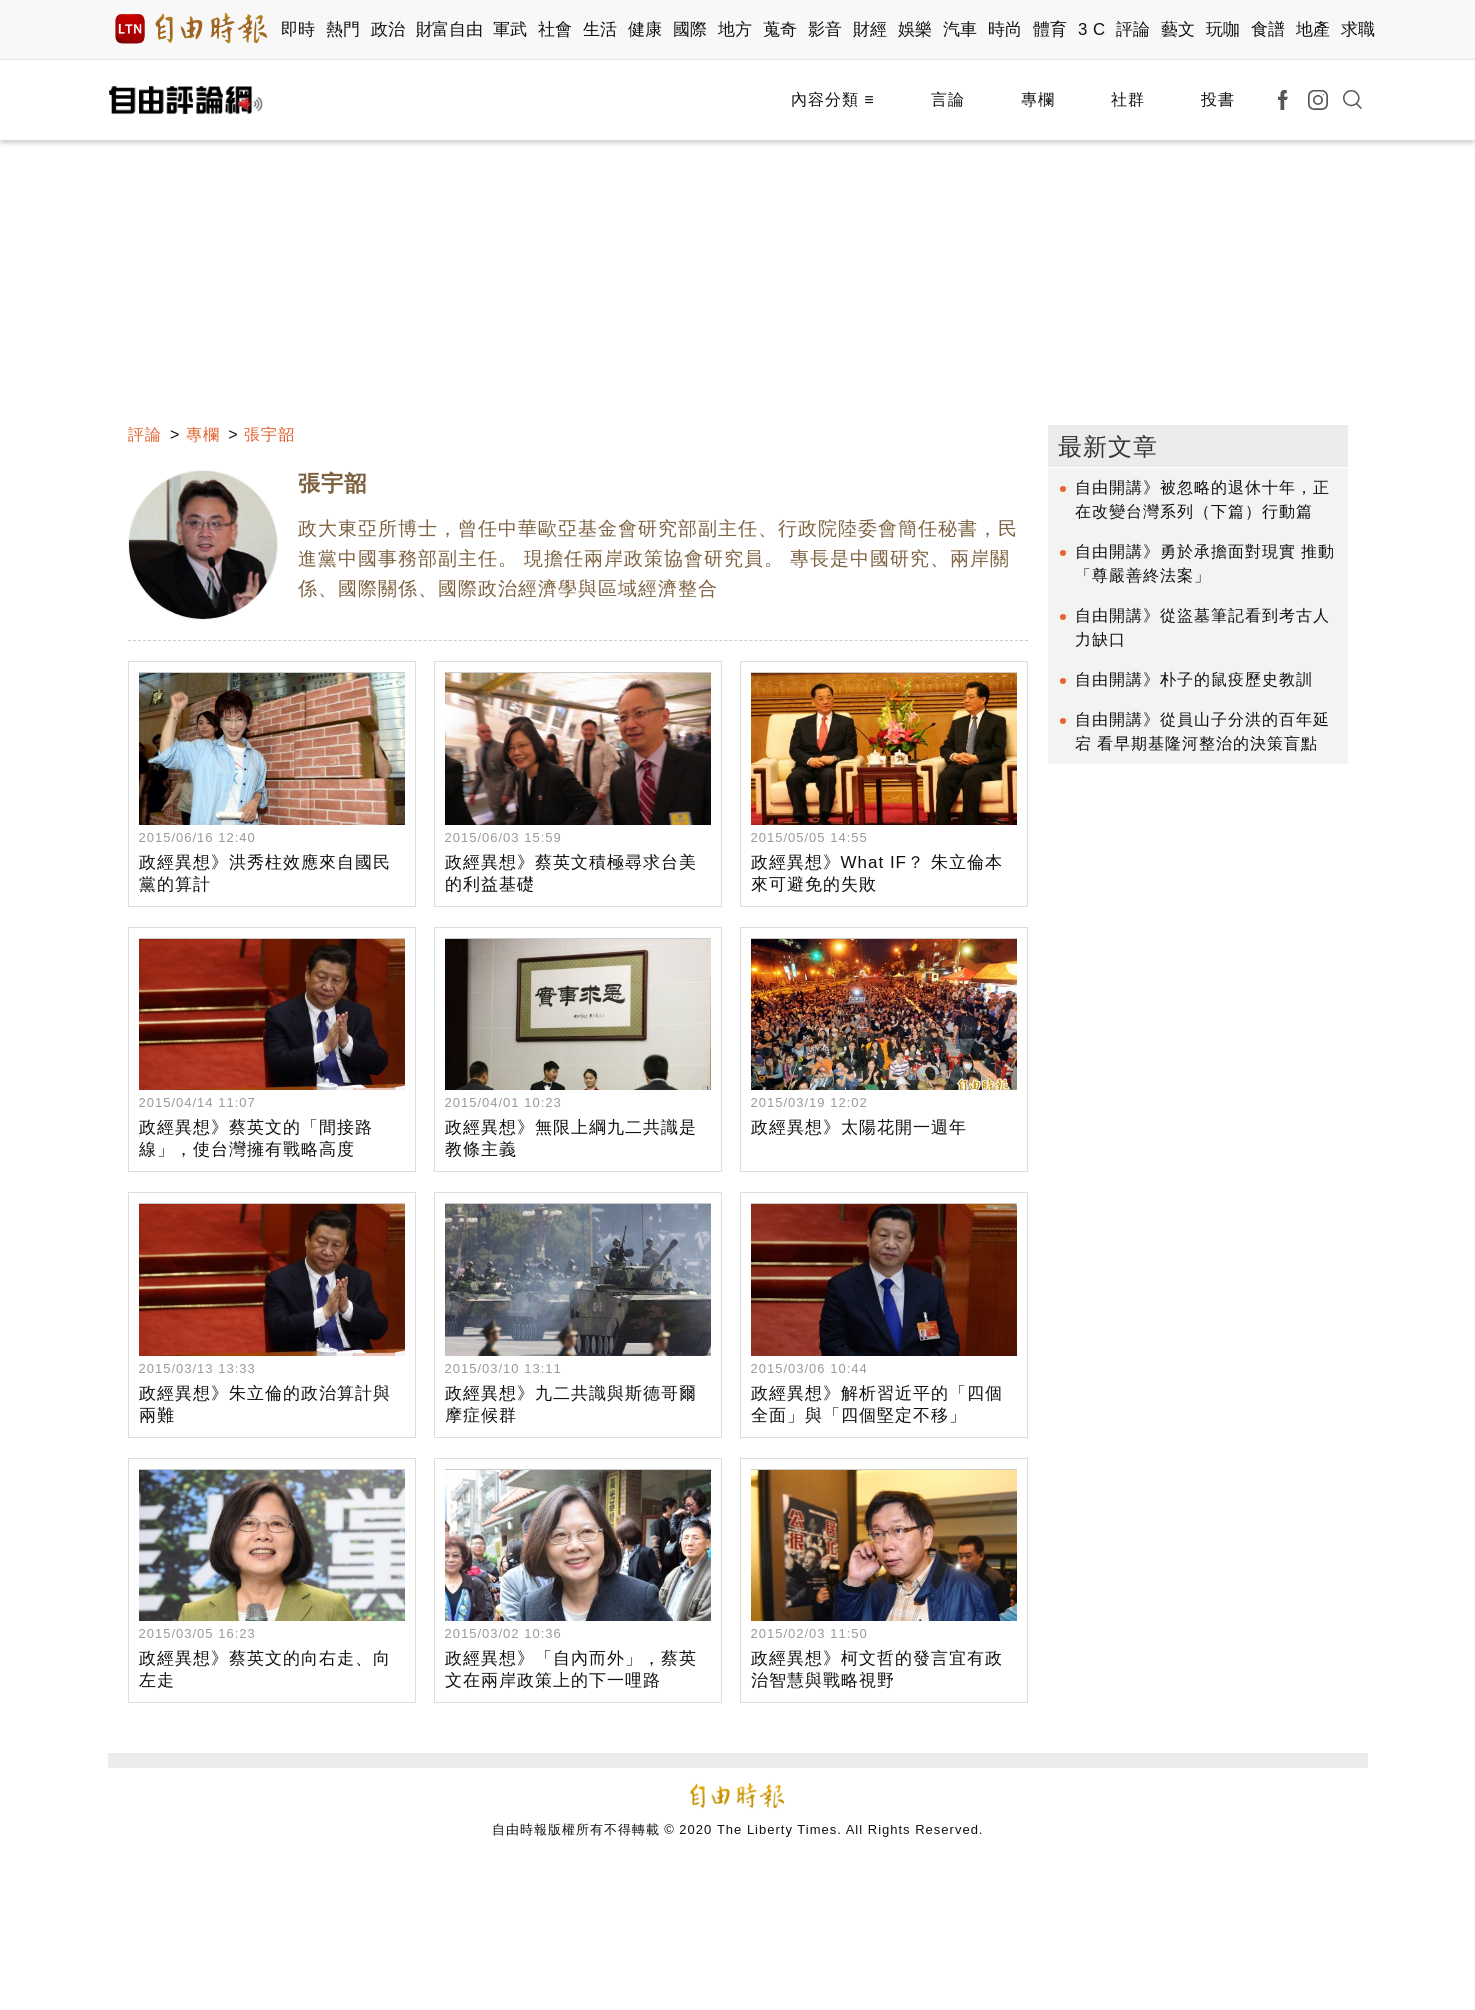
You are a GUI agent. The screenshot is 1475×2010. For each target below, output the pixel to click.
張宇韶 (269, 434)
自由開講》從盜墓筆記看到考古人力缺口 (1202, 627)
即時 (298, 29)
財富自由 (449, 29)
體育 (1050, 29)
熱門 (343, 29)
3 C (1092, 29)
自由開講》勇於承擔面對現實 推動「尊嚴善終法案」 (1205, 563)
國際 (690, 29)
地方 (735, 29)
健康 (645, 29)
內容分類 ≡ (833, 99)
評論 (1133, 29)
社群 (1128, 99)
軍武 (510, 29)
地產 (1313, 29)
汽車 (960, 29)
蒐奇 (780, 29)
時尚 (1005, 29)
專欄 (1038, 99)
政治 (388, 29)
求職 (1358, 29)
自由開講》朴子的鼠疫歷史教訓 (1194, 679)
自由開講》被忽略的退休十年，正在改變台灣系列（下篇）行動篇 (1202, 499)
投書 (1218, 99)
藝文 (1178, 29)
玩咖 (1223, 29)
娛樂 (915, 29)
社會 (555, 29)
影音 (825, 29)
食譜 (1268, 29)
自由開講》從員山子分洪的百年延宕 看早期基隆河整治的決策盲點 (1202, 731)
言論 (948, 99)
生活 (600, 29)
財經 (870, 29)
